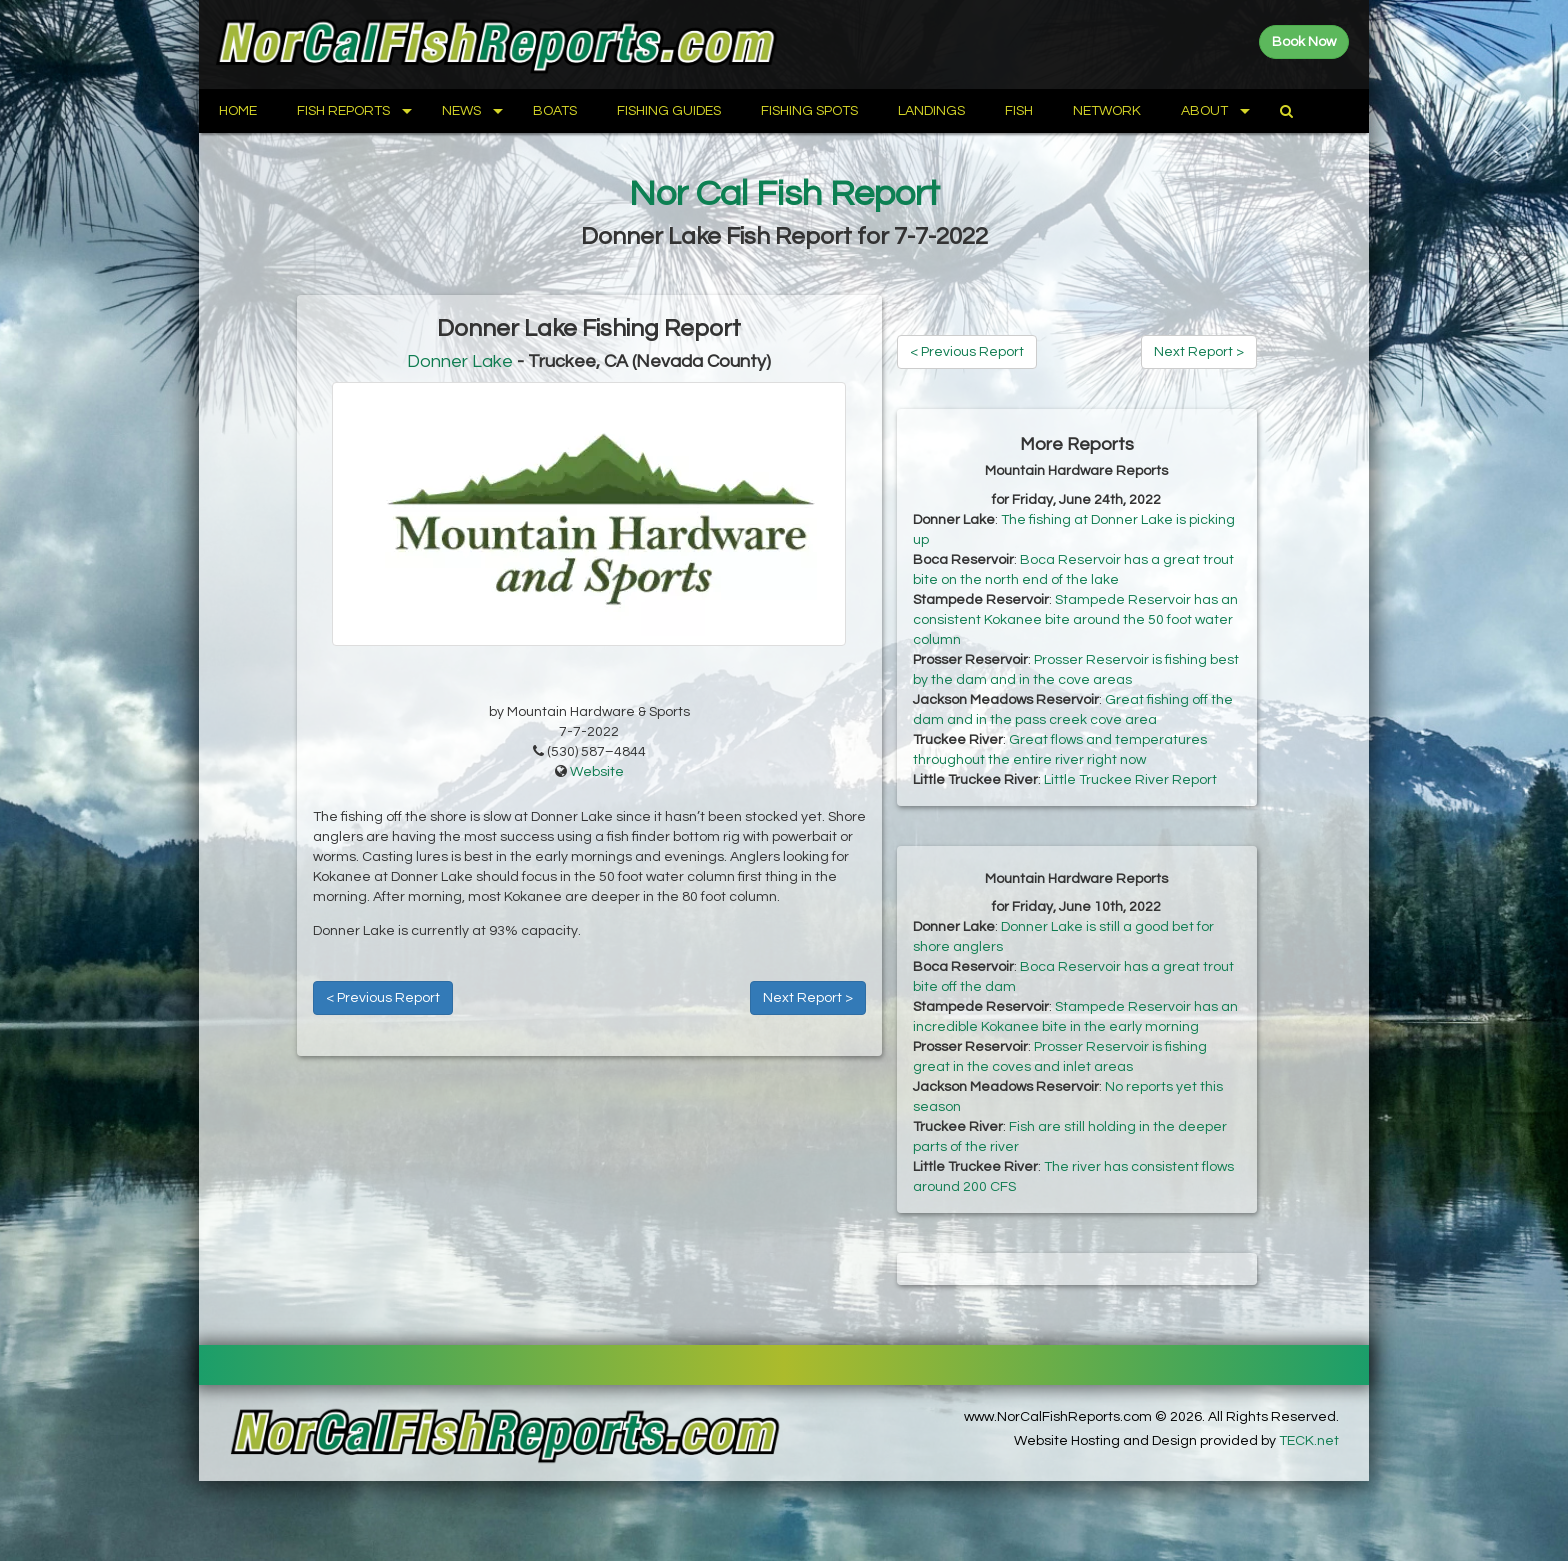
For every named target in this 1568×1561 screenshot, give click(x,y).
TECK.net (1309, 1441)
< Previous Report (383, 998)
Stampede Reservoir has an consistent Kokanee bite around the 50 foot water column (1075, 620)
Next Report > (808, 998)
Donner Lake (460, 361)
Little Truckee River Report (1130, 780)
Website (597, 772)
